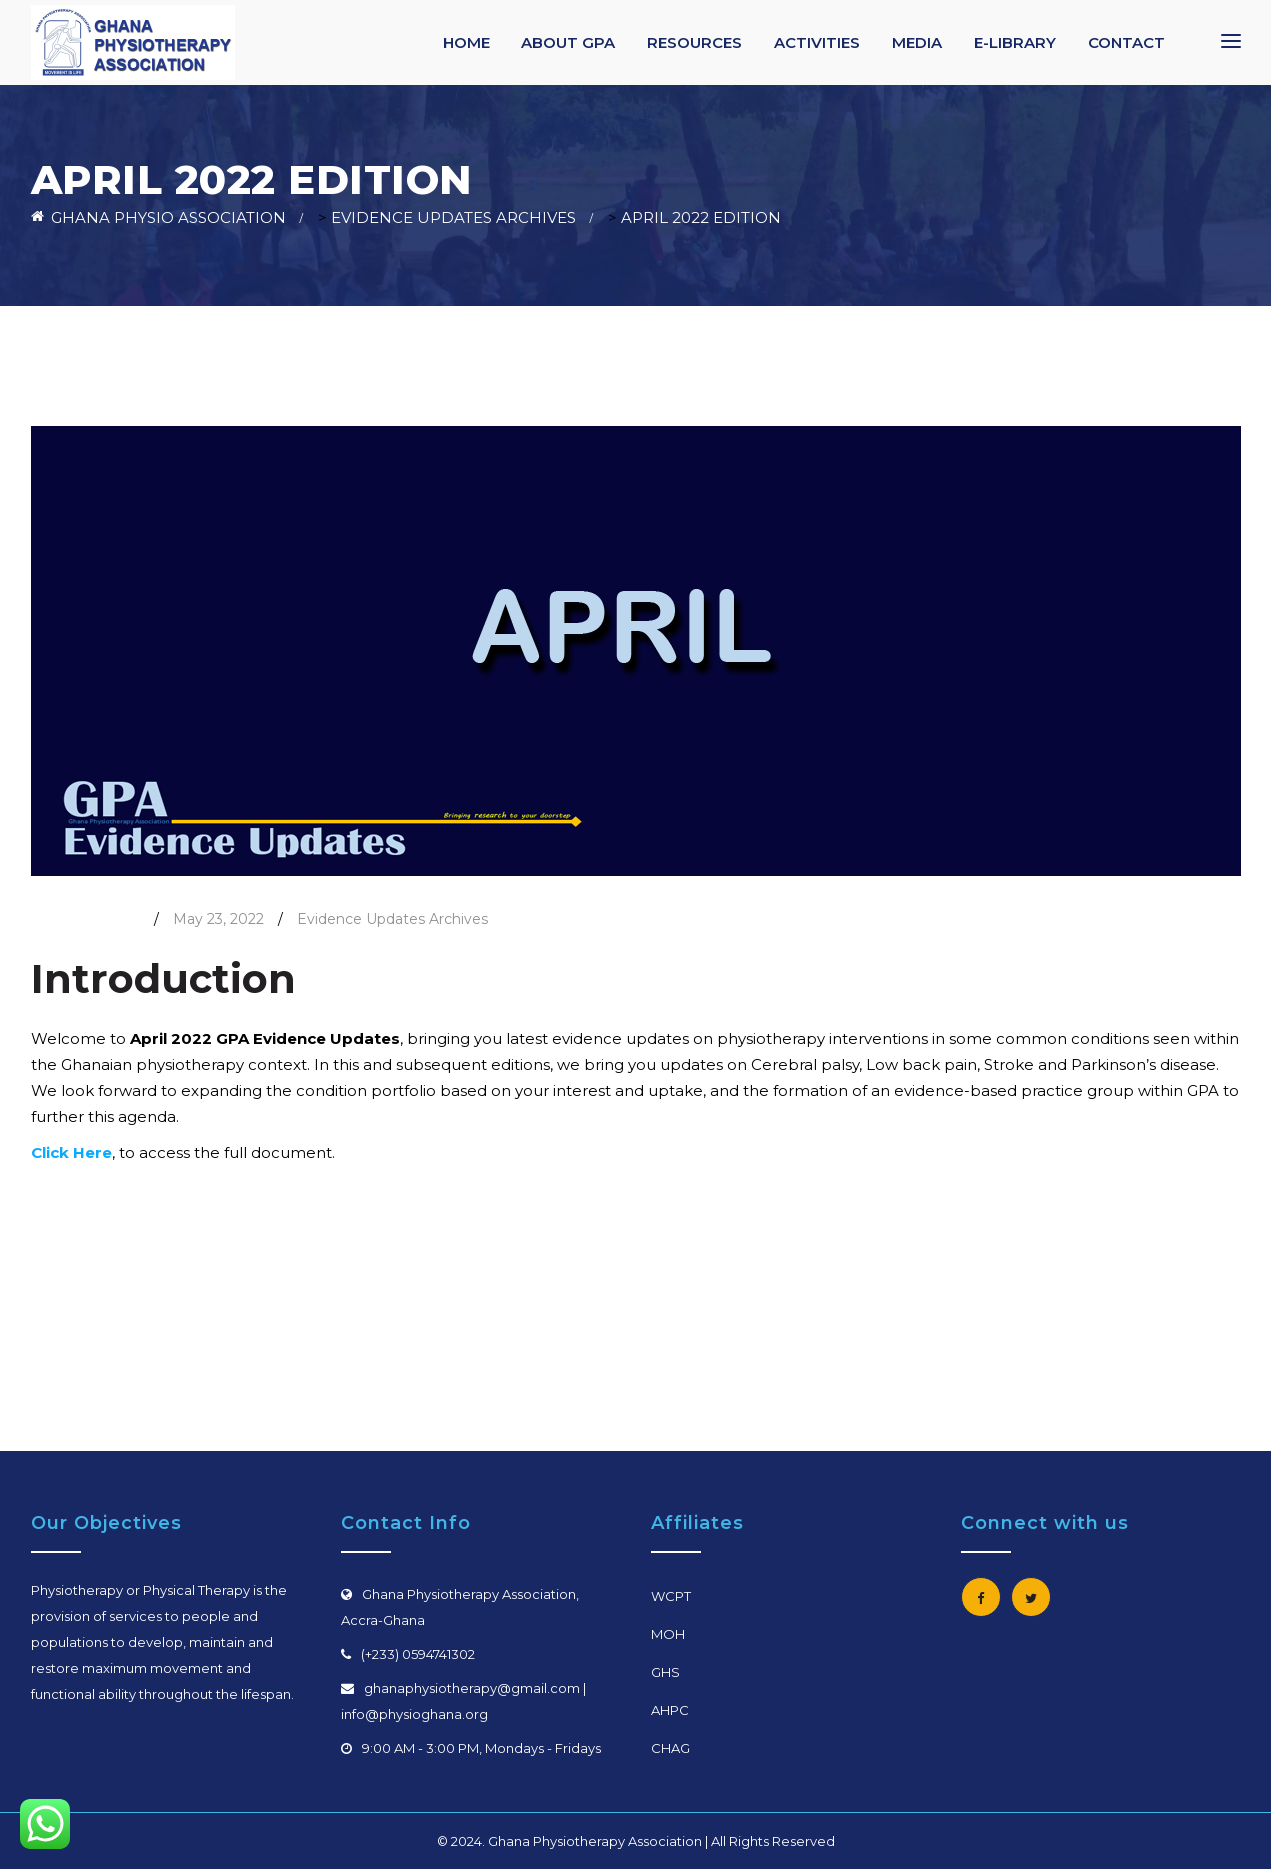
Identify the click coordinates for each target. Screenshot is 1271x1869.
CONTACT (1126, 42)
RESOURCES (694, 42)
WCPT (671, 1596)
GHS (665, 1672)
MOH (668, 1634)
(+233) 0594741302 (418, 1654)
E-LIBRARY (1015, 42)
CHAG (670, 1748)
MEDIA (917, 42)
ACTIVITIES (817, 42)
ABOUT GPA (568, 42)
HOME (466, 42)
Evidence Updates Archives (392, 919)
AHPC (670, 1710)
